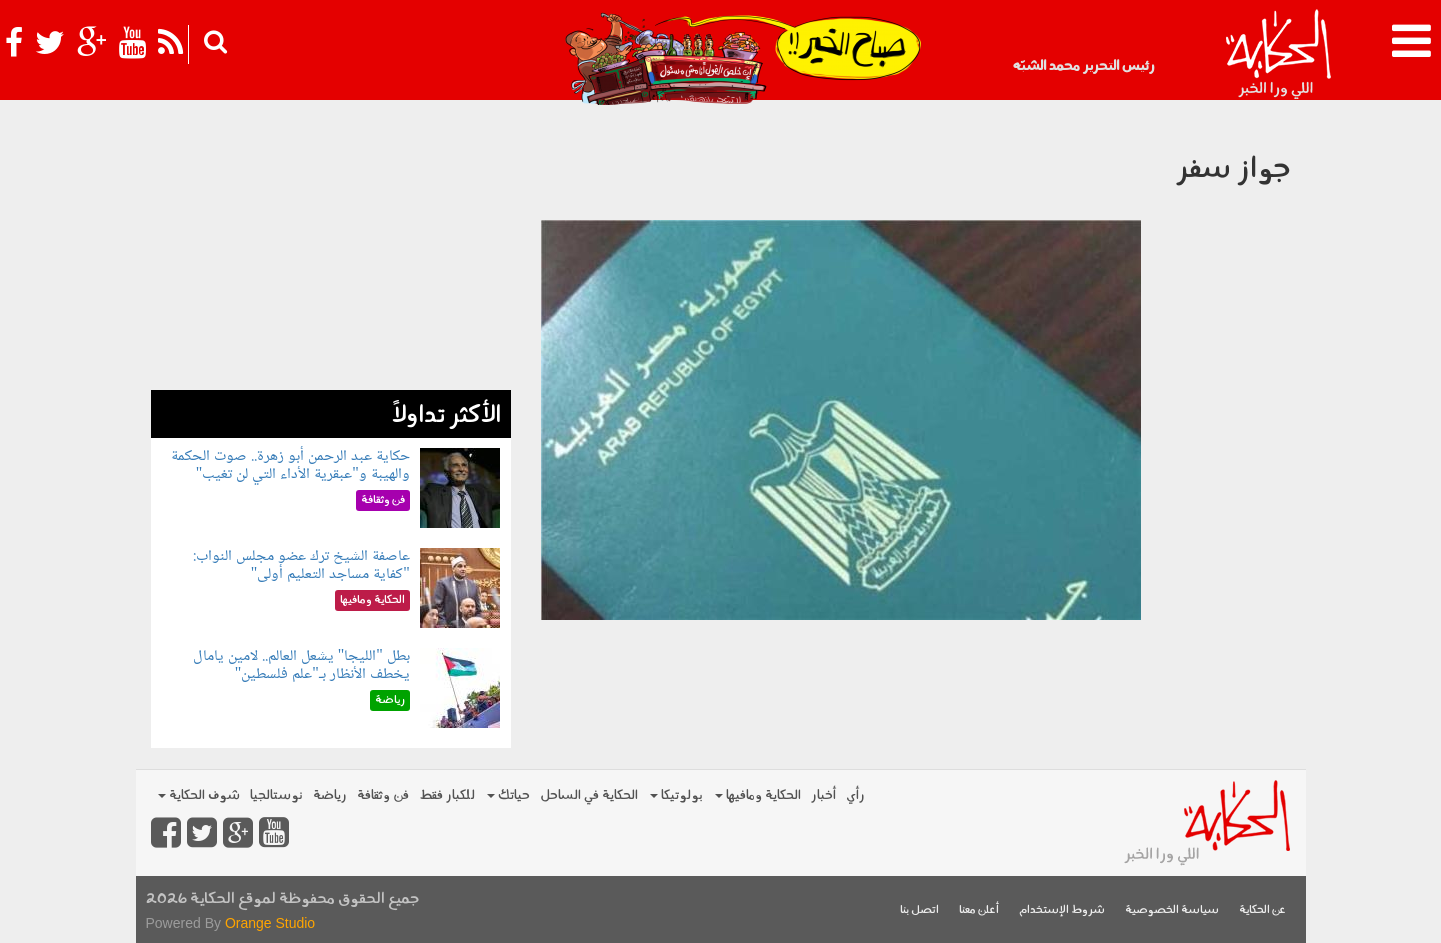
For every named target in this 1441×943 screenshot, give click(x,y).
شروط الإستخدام (1062, 910)
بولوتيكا (676, 795)
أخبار (823, 795)
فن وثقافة (383, 795)
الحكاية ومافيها (758, 795)
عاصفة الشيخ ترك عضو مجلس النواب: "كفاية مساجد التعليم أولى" (301, 565)
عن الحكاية (1262, 910)
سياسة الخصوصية (1172, 910)
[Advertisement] (331, 250)
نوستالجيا (276, 795)
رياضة (330, 795)
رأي (855, 795)
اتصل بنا (919, 910)
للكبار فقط (447, 795)
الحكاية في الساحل (589, 795)
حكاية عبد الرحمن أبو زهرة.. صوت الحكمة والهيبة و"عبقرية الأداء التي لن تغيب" (290, 465)
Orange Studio (270, 923)
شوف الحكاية (199, 795)
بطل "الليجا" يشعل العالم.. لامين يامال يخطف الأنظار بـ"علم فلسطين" (301, 665)
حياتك (508, 795)
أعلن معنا (979, 910)
